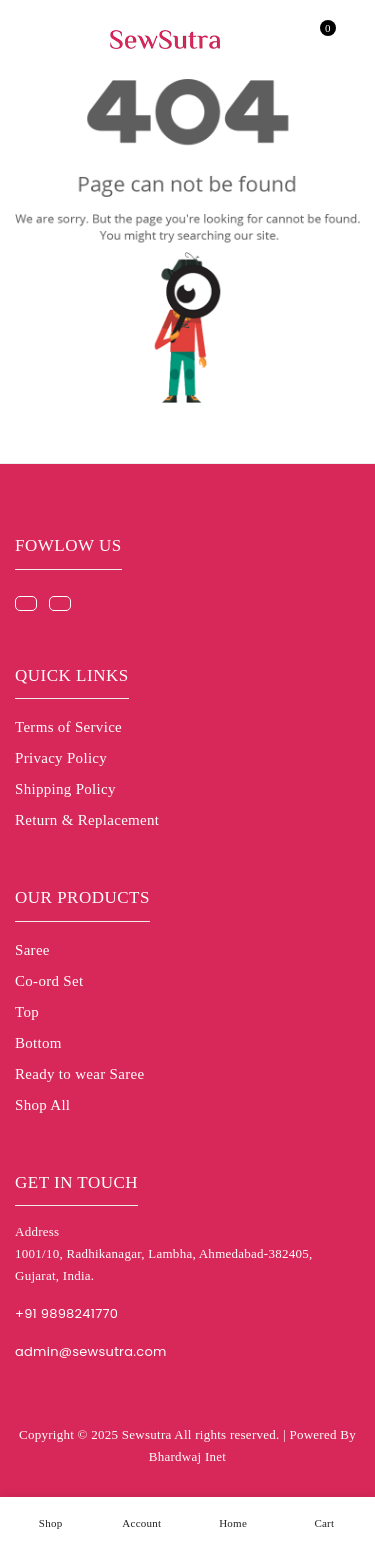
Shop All (42, 1105)
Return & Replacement (87, 820)
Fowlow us (68, 545)
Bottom (38, 1043)
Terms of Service (68, 727)
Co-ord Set (49, 981)
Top (27, 1012)
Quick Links (72, 675)
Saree (32, 950)
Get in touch (76, 1182)
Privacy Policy (61, 758)
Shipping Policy (65, 789)
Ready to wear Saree (79, 1074)
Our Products (82, 897)
